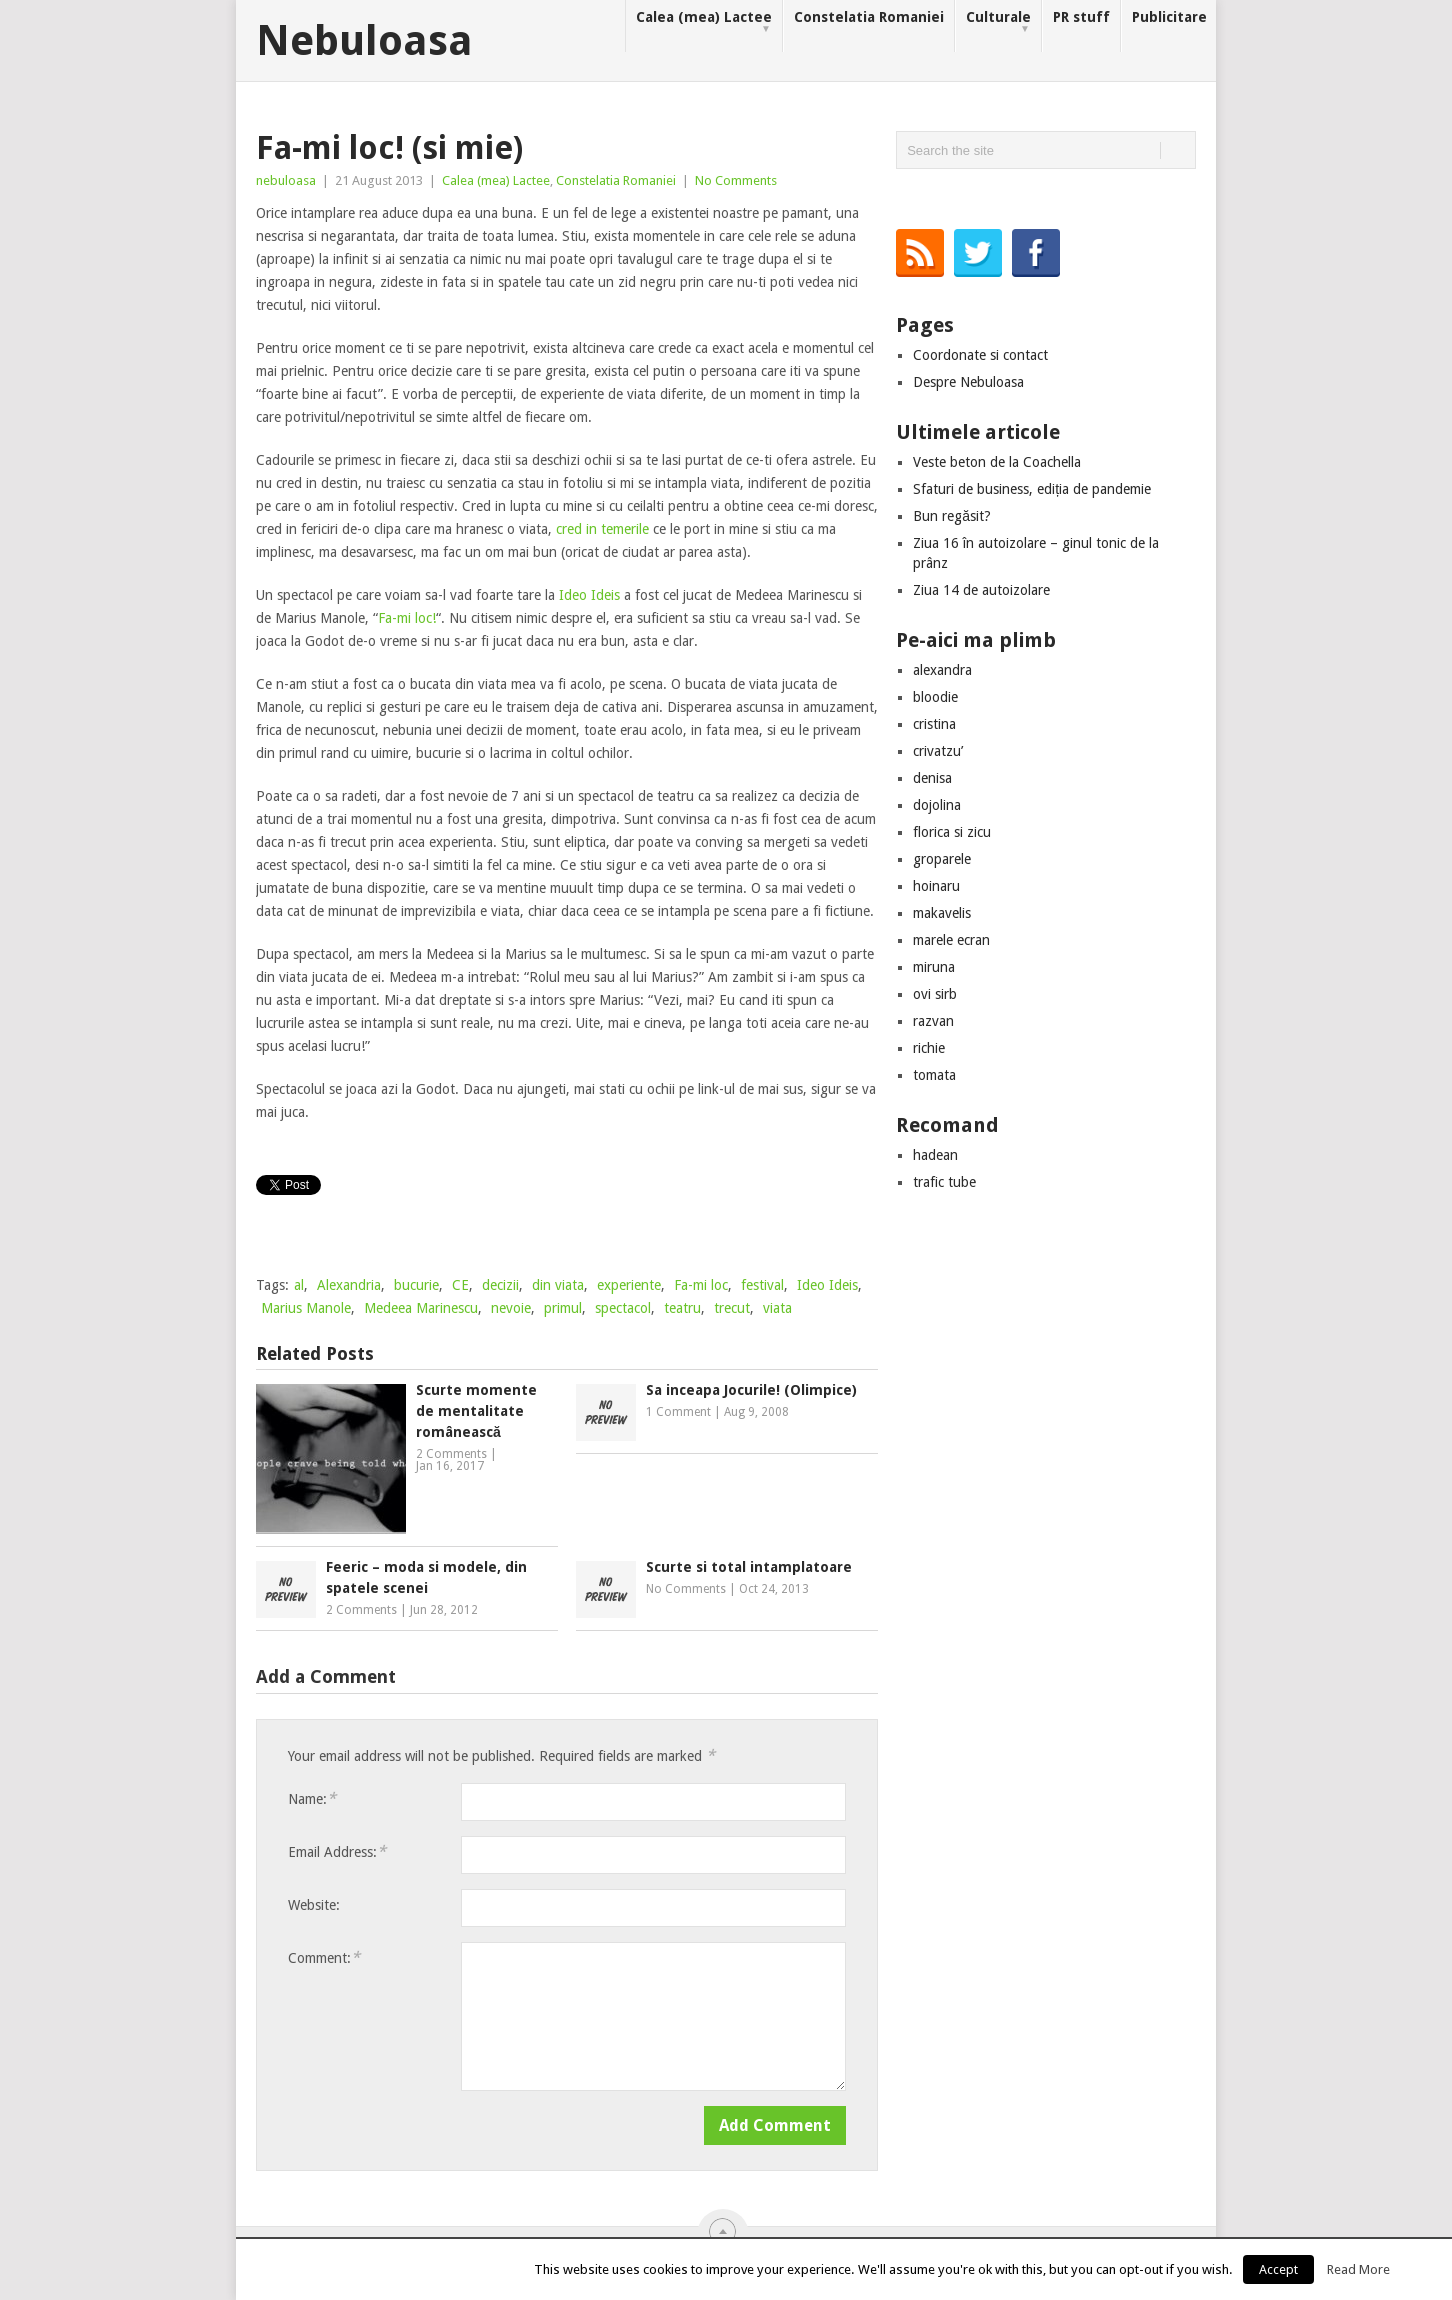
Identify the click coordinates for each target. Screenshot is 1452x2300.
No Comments (736, 180)
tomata (934, 1075)
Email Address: (337, 1851)
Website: (314, 1905)
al (299, 1285)
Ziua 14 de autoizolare (981, 590)
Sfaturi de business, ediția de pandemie (1032, 489)
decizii (500, 1285)
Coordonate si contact (980, 355)
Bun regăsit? (952, 516)
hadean (935, 1155)
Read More (1358, 2269)
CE (460, 1285)
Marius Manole (306, 1308)
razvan (933, 1021)
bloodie (935, 697)
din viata (558, 1285)
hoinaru (936, 886)
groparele (942, 859)
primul (563, 1308)
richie (929, 1048)
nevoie (511, 1308)
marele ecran (951, 940)
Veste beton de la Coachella (997, 462)
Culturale (998, 22)
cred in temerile (602, 529)
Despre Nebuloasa (968, 382)
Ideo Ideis (589, 595)
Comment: (324, 1957)
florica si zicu (952, 832)
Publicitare (1169, 17)
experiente (629, 1285)
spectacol (623, 1308)
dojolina (937, 805)
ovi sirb (935, 994)
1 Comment (678, 1412)
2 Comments (451, 1454)
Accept (1278, 2269)
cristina (934, 724)
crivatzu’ (938, 751)
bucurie (416, 1285)
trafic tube (944, 1182)
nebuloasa (286, 180)
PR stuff (1081, 17)
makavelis (942, 913)
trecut (732, 1308)
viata (777, 1308)
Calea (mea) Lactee (704, 22)
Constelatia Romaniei (869, 17)
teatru (682, 1308)
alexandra (942, 670)
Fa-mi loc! (407, 618)
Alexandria (349, 1285)
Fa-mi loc (701, 1285)
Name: (312, 1798)
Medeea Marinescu (421, 1308)
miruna (934, 967)
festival (762, 1285)
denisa (932, 778)
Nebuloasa (364, 41)
